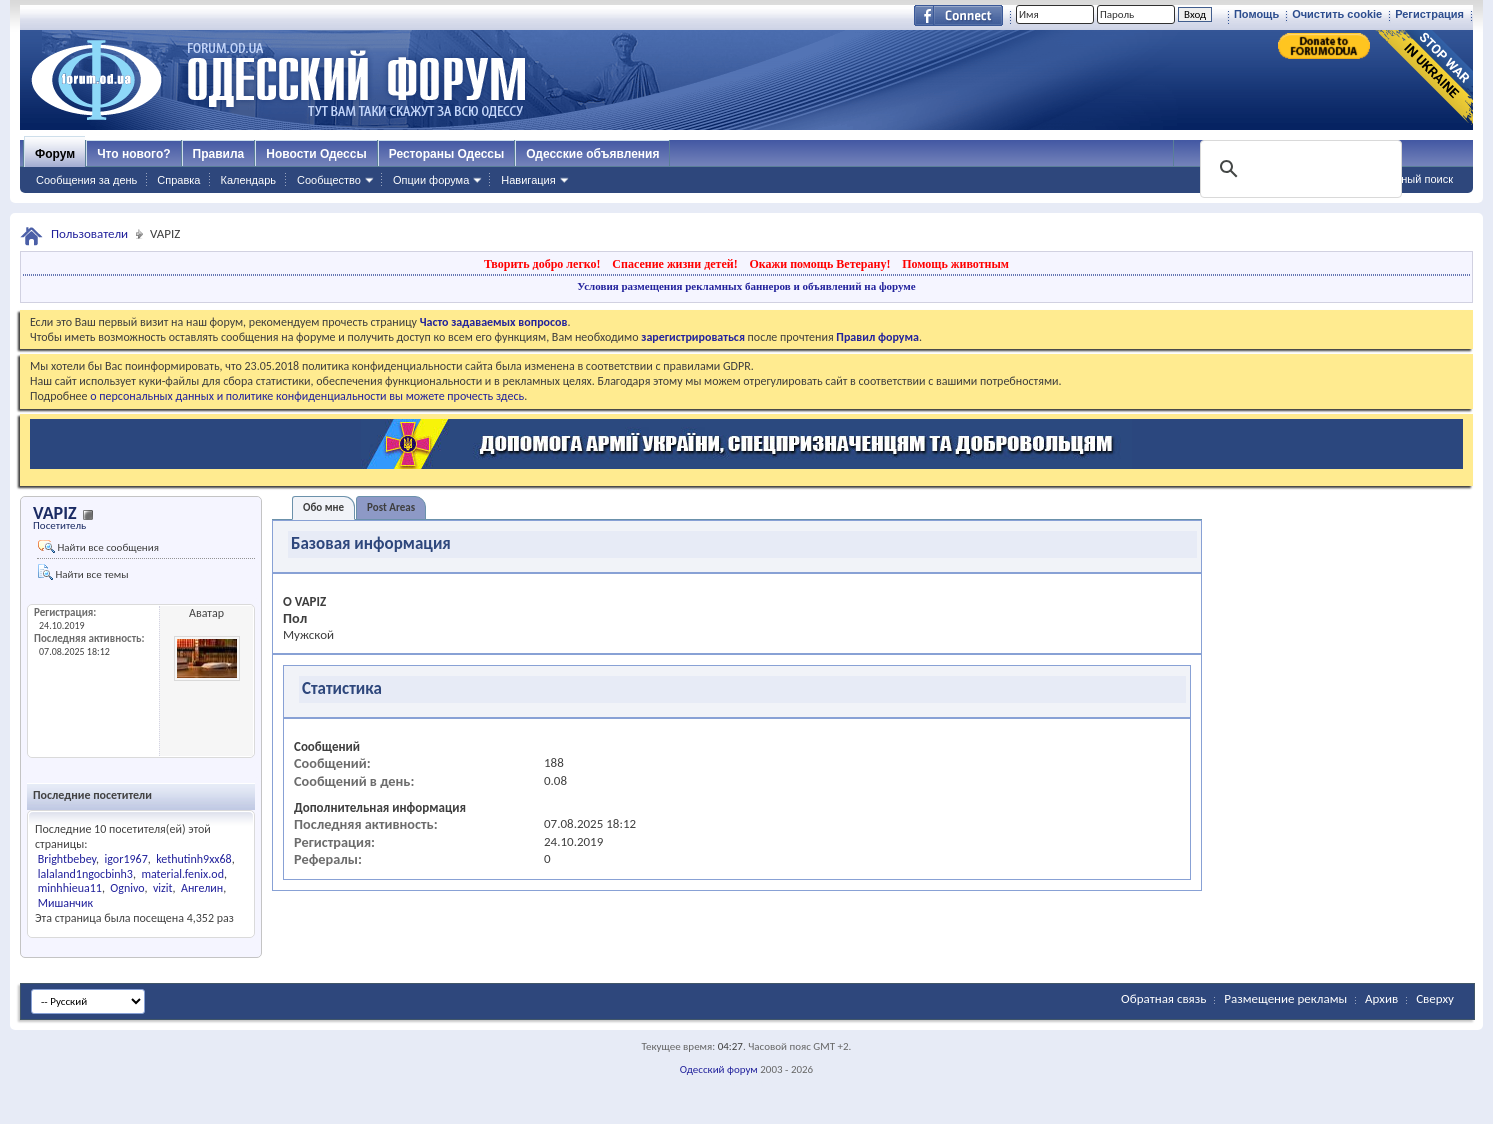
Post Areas (391, 507)
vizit (163, 888)
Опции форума (431, 180)
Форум (55, 154)
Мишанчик (65, 903)
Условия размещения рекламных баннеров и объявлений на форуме (746, 286)
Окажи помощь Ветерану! (819, 264)
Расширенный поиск (1401, 179)
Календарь (248, 180)
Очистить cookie (1337, 14)
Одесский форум (719, 1069)
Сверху (1435, 998)
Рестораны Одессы (447, 154)
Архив (1381, 998)
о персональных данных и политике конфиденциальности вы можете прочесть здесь (307, 396)
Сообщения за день (86, 180)
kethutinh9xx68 (194, 859)
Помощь (1256, 14)
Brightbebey (67, 859)
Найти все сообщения (98, 547)
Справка (178, 180)
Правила (219, 154)
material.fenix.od (182, 874)
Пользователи (89, 233)
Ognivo (127, 888)
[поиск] (1299, 169)
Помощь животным (955, 264)
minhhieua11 (70, 888)
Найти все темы (83, 572)
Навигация (528, 180)
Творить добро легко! (542, 264)
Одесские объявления (592, 154)
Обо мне (323, 507)
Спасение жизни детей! (674, 264)
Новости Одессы (316, 154)
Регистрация (1429, 14)
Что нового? (133, 154)
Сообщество (329, 180)
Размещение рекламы (1285, 998)
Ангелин (202, 888)
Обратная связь (1163, 998)
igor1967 (126, 859)
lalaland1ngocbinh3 (85, 874)
